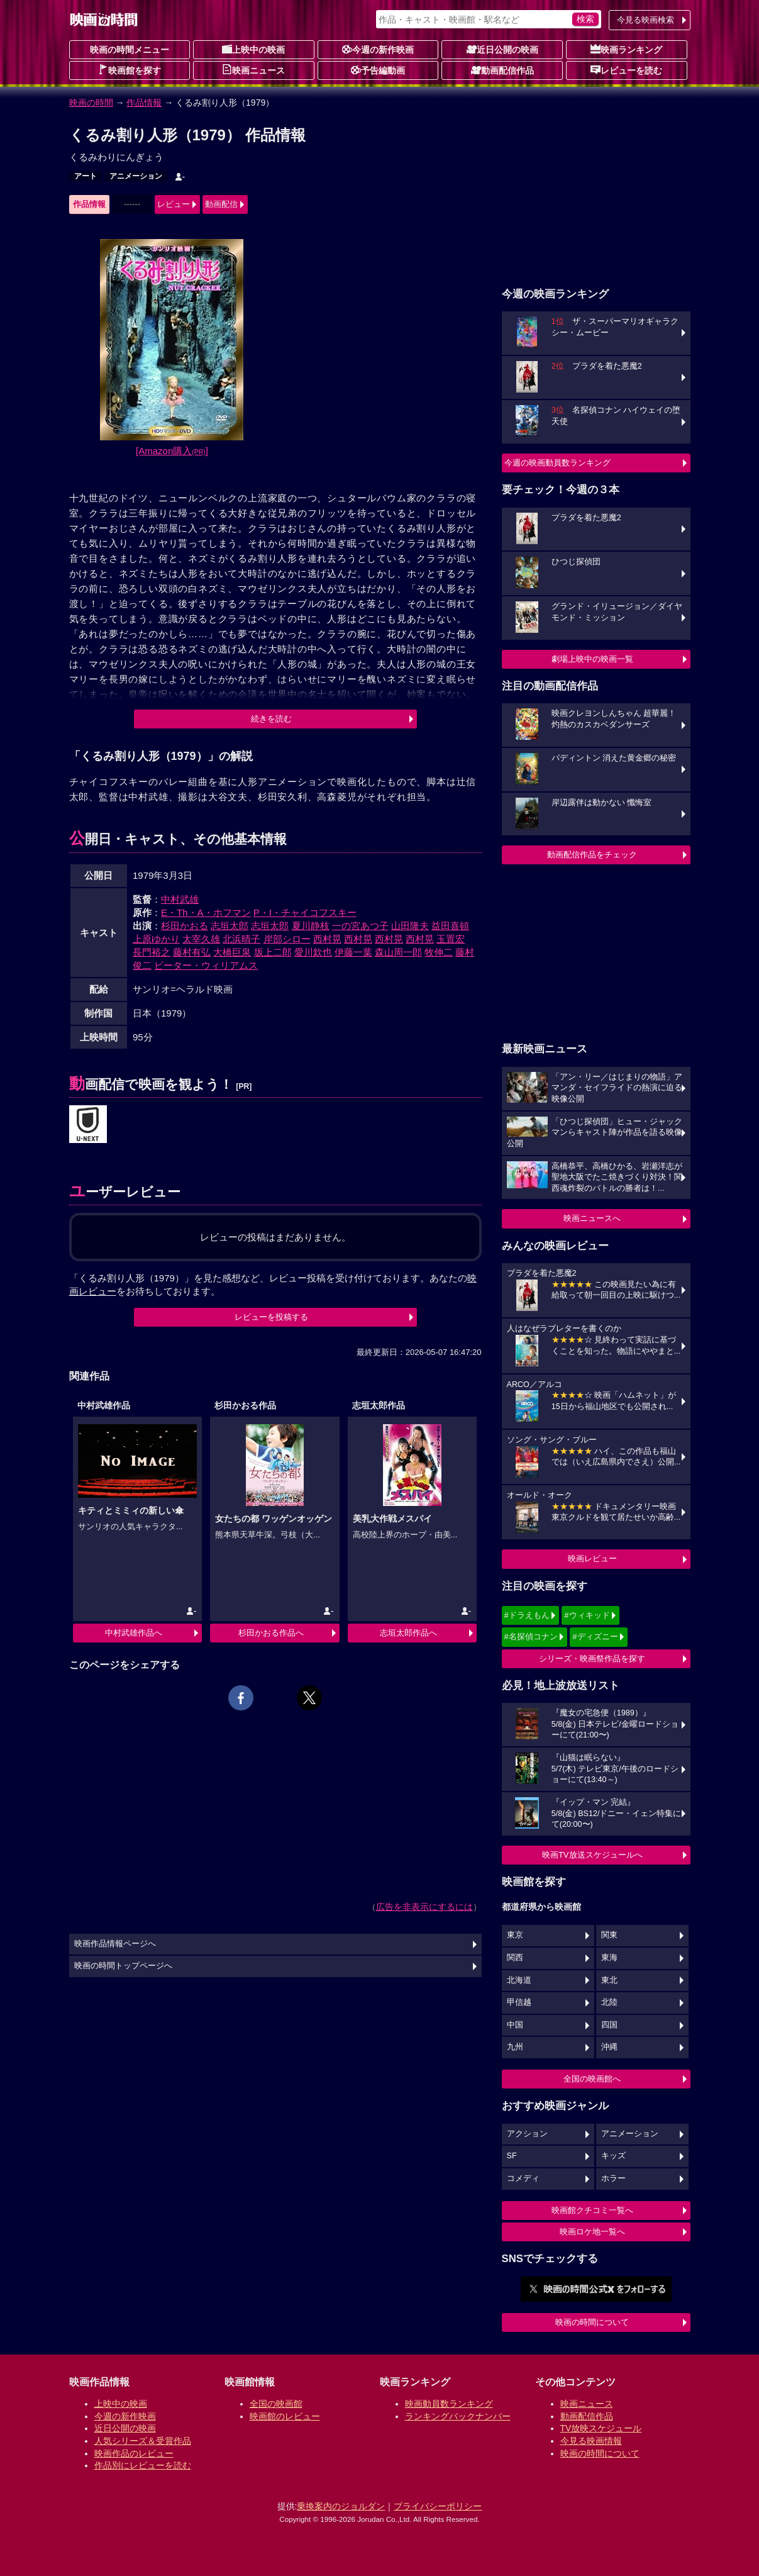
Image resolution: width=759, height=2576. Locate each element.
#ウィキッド (586, 1615)
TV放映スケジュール (601, 2428)
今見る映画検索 (645, 20)
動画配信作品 (502, 69)
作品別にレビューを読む (142, 2465)
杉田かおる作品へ (271, 1632)
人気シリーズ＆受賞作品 (142, 2441)
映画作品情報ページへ (115, 1943)
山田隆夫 (410, 925)
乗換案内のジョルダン (341, 2506)
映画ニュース (253, 69)
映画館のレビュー (285, 2416)
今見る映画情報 (591, 2441)
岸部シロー (287, 939)
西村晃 (327, 939)
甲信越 (519, 2002)
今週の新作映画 (378, 49)
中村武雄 (180, 899)
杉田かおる (184, 925)
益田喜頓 (450, 925)
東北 (609, 1980)
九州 (515, 2047)
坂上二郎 (273, 952)
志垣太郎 (229, 925)
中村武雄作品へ (133, 1632)
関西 (515, 1957)
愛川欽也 (313, 952)
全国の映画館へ (592, 2078)
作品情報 (144, 103)
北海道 (519, 1980)
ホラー (613, 2178)
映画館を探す (129, 69)
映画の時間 (91, 103)
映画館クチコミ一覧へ (592, 2210)
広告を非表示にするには (424, 1907)
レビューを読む (626, 69)
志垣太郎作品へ (408, 1632)
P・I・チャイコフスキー (305, 912)
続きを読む (271, 718)
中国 (515, 2025)
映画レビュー (592, 1558)
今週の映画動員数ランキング (557, 462)
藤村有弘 (192, 952)
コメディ (523, 2178)
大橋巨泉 (232, 952)
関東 (609, 1935)
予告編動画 (378, 69)
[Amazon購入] (172, 450)
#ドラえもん (527, 1615)
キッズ (613, 2155)
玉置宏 (450, 939)
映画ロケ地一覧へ (592, 2231)
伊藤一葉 (353, 952)
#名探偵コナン (531, 1636)
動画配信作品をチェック (592, 854)
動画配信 (221, 204)
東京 (515, 1935)
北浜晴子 (241, 939)
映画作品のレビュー (134, 2453)
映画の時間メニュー (129, 50)
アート (85, 176)
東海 (609, 1957)
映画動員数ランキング (449, 2404)
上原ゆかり (156, 939)
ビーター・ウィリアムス (206, 965)
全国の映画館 (276, 2404)
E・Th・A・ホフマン (206, 912)
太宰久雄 (201, 939)
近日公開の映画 (502, 49)
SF (512, 2155)
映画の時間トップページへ (123, 1965)
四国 (609, 2025)
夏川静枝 (311, 925)
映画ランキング (626, 49)
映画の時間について (592, 2322)
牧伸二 (438, 952)
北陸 (609, 2002)
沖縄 (609, 2047)
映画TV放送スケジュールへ (592, 1855)
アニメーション (135, 176)
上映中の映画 (253, 49)
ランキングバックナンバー (458, 2416)
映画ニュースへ (592, 1218)
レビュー (173, 204)
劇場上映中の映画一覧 (592, 659)
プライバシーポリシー (438, 2506)
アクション (527, 2133)
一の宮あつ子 (360, 925)
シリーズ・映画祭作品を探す (592, 1658)
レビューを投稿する (271, 1317)
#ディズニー (595, 1636)
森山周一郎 (398, 952)
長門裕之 (151, 952)
